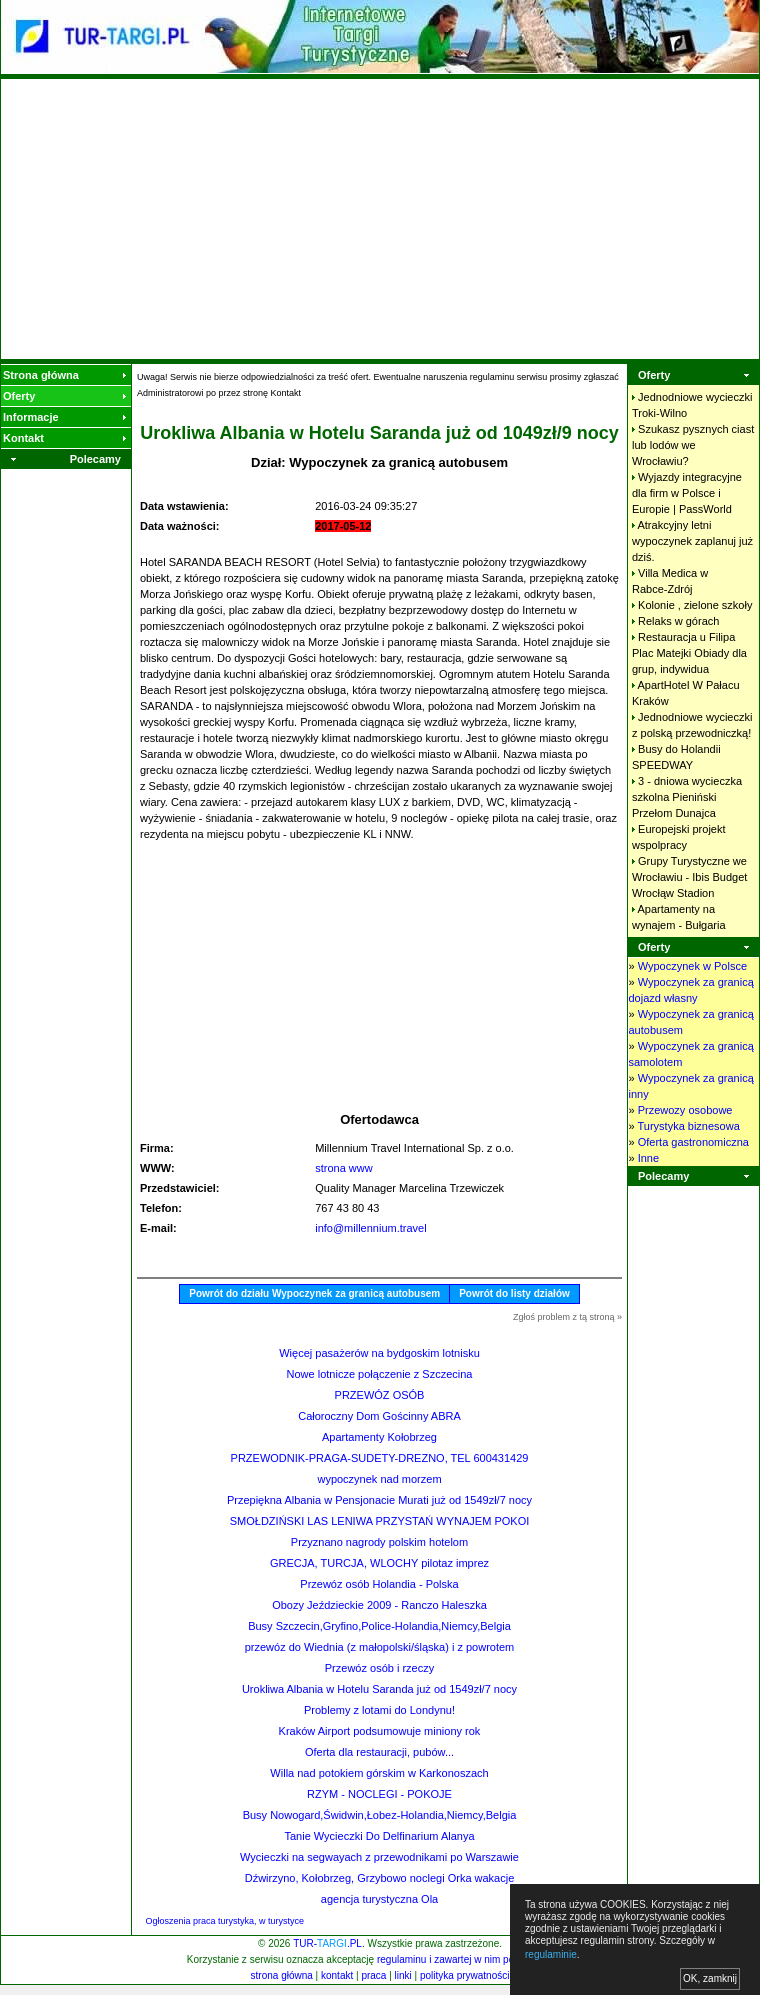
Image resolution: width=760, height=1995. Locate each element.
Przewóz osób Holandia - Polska (379, 1584)
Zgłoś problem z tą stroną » (567, 1317)
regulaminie (551, 1954)
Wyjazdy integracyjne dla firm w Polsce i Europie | (687, 493)
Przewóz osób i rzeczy (379, 1668)
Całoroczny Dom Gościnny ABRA (379, 1416)
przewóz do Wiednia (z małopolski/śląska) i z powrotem (380, 1647)
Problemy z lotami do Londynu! (379, 1710)
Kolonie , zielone (695, 605)
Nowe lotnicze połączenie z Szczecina (380, 1374)
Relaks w (678, 621)
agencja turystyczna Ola (379, 1899)
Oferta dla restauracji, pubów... (379, 1752)
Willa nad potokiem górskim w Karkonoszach (379, 1773)
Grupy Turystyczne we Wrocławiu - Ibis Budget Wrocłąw (689, 877)
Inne (648, 1158)
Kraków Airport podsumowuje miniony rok (380, 1731)
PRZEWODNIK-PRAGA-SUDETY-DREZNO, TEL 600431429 (380, 1458)
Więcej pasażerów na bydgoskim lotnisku (379, 1353)
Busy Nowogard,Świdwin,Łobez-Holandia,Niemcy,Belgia (380, 1815)
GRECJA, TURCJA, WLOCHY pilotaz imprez (379, 1563)
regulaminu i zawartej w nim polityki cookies (473, 1959)
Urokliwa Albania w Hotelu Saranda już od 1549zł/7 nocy (379, 1689)
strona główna (282, 1975)
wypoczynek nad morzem (379, 1479)
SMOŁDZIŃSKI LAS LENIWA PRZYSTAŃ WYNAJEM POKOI (380, 1521)
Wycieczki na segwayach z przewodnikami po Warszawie (379, 1857)
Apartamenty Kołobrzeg (379, 1437)
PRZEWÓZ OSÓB (380, 1395)
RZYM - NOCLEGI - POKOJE (379, 1794)
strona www (343, 1168)
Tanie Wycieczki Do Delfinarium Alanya (379, 1836)
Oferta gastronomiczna (693, 1142)
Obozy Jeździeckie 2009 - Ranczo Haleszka (379, 1605)
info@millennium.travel (370, 1228)
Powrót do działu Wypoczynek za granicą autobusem (314, 1293)
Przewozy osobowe (685, 1110)
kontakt (337, 1975)
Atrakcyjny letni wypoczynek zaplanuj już (692, 541)
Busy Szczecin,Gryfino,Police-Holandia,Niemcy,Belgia (379, 1626)
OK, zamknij (710, 1978)
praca (373, 1975)
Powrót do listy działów (514, 1293)
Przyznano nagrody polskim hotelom (379, 1542)
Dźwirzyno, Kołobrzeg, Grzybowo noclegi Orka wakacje (380, 1878)
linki (403, 1975)
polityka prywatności (464, 1975)
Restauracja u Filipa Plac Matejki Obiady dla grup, (689, 653)
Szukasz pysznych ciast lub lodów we (693, 445)
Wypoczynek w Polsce (692, 966)
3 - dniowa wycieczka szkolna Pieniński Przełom (687, 797)
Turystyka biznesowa (688, 1126)
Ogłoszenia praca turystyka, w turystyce (225, 1921)
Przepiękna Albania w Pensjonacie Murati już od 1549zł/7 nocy (379, 1500)
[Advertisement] (380, 219)
